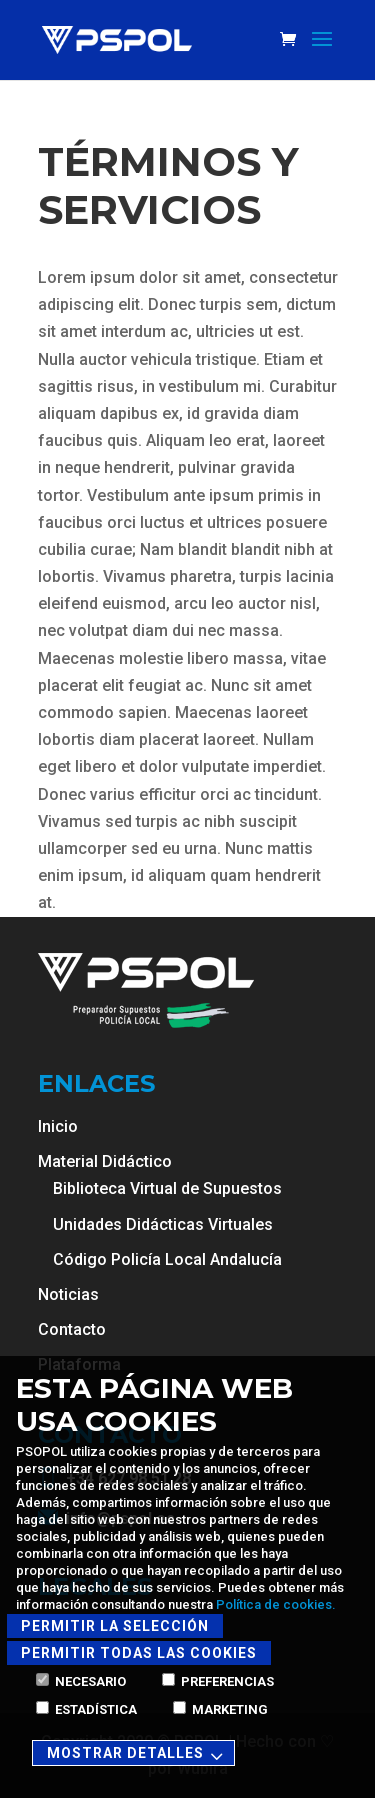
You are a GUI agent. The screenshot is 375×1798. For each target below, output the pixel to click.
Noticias (68, 1294)
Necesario (81, 1681)
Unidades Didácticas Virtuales (163, 1224)
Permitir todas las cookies (139, 1653)
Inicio (58, 1126)
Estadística (86, 1709)
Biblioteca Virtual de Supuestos (167, 1188)
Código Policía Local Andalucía (167, 1259)
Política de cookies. (276, 1604)
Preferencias (218, 1681)
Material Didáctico (105, 1161)
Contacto (72, 1329)
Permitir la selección (115, 1626)
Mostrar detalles (138, 1754)
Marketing (220, 1709)
